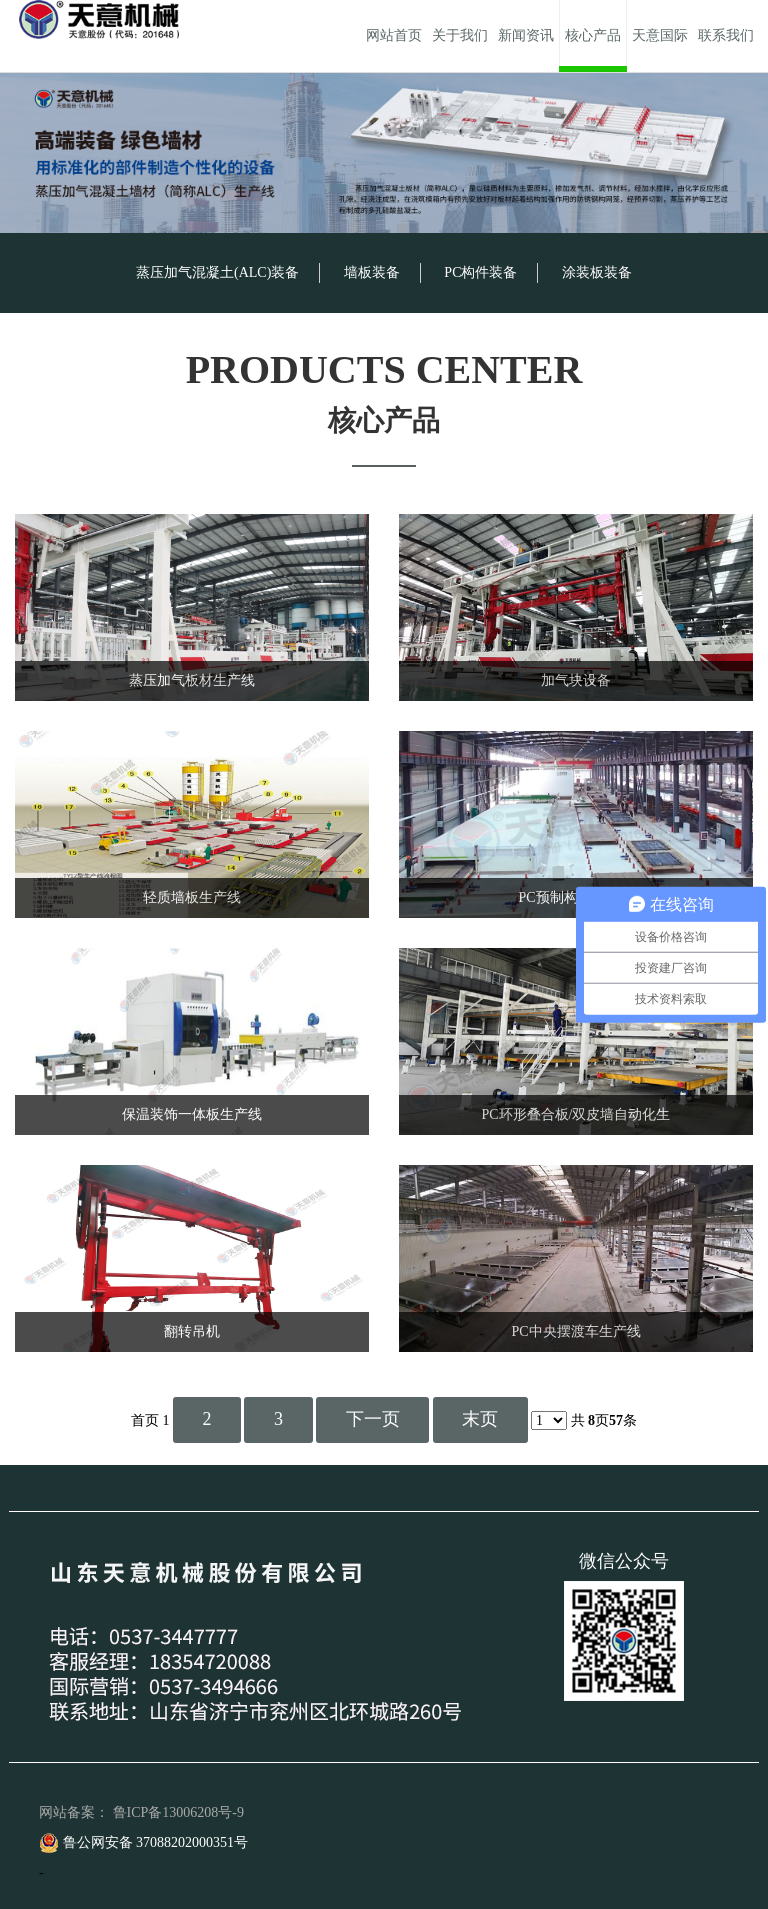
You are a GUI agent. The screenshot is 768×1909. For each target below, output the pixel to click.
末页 (480, 1419)
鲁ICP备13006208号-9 (178, 1812)
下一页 (373, 1419)
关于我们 (460, 35)
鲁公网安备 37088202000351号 (143, 1842)
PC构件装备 (480, 272)
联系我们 (726, 35)
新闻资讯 (526, 35)
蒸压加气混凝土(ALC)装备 (217, 272)
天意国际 (660, 35)
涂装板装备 (597, 272)
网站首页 (394, 35)
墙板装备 (372, 272)
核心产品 (593, 35)
